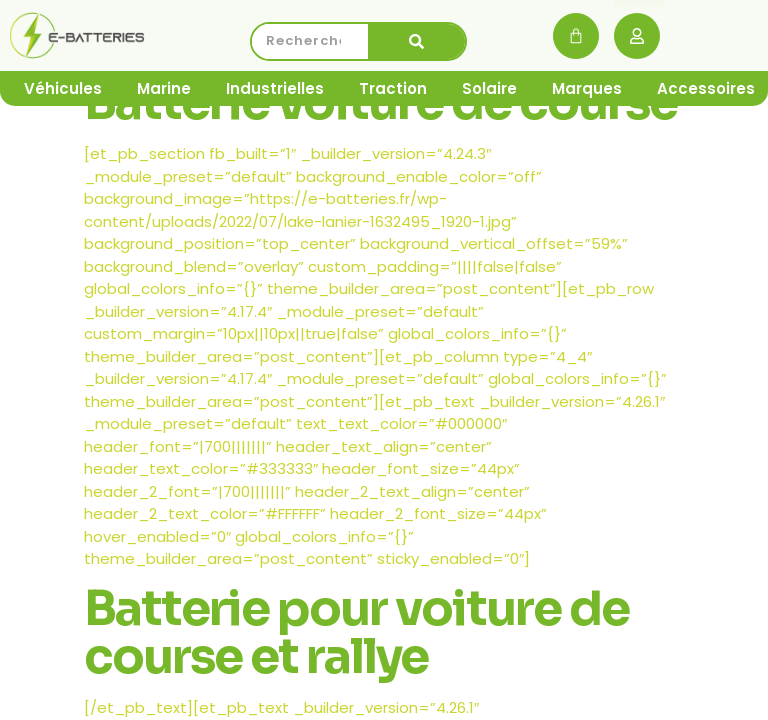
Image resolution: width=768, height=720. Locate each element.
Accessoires (706, 88)
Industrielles (275, 88)
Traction (393, 88)
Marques (587, 88)
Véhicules (63, 88)
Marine (164, 88)
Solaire (489, 88)
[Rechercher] (417, 41)
